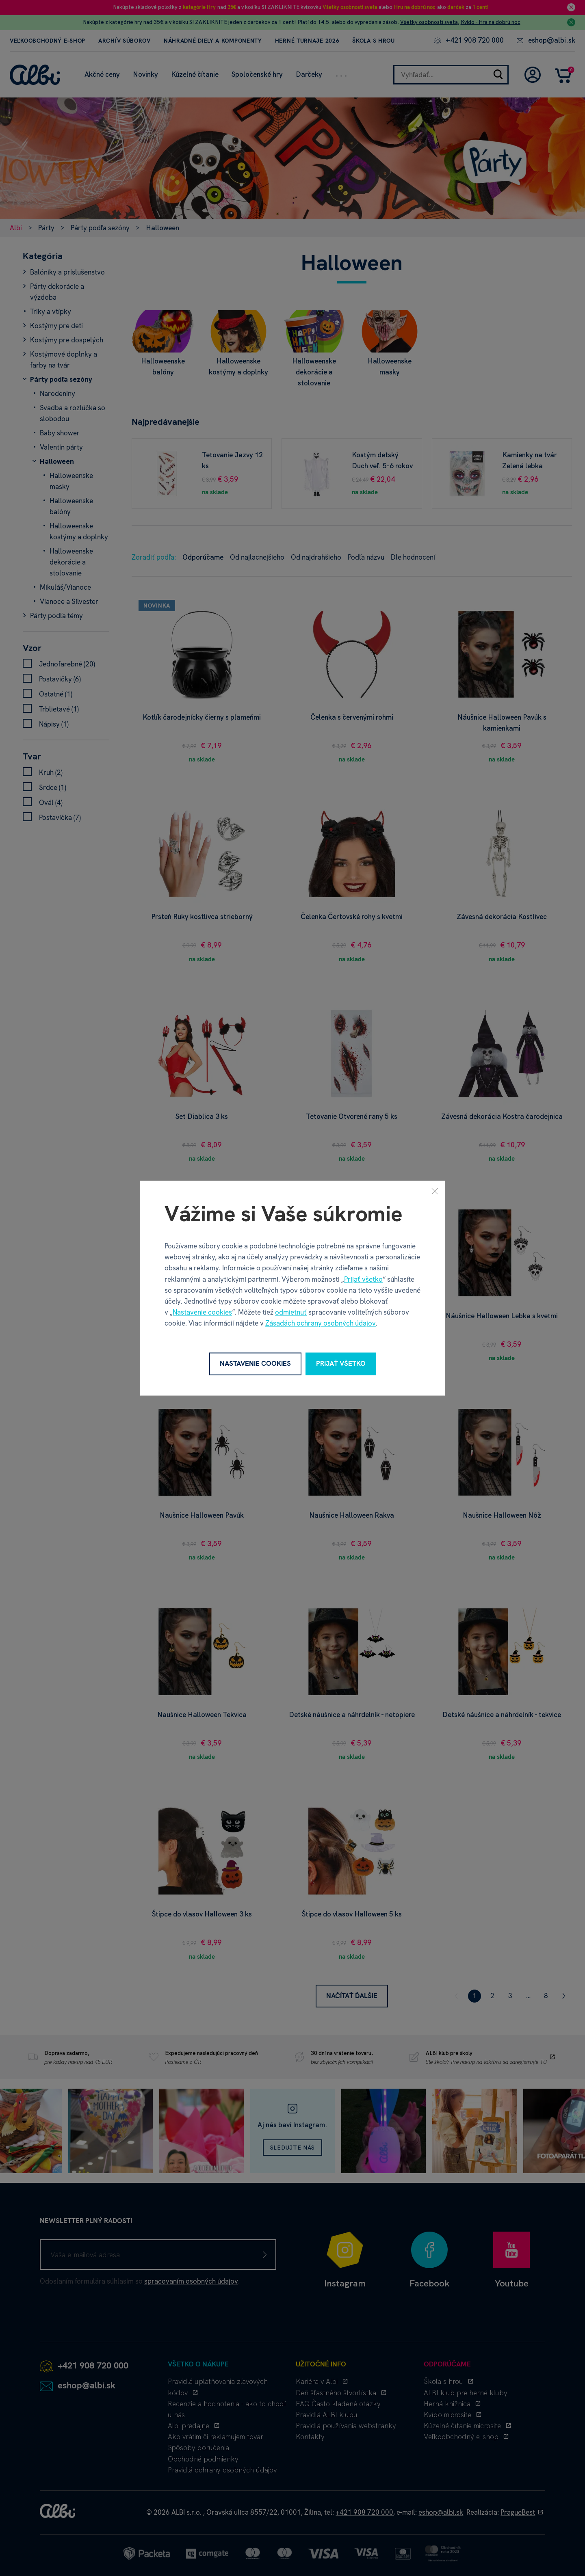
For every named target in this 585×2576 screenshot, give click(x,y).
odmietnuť (291, 1312)
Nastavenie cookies (202, 1312)
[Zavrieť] (435, 1191)
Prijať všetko (363, 1279)
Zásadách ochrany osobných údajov (320, 1323)
